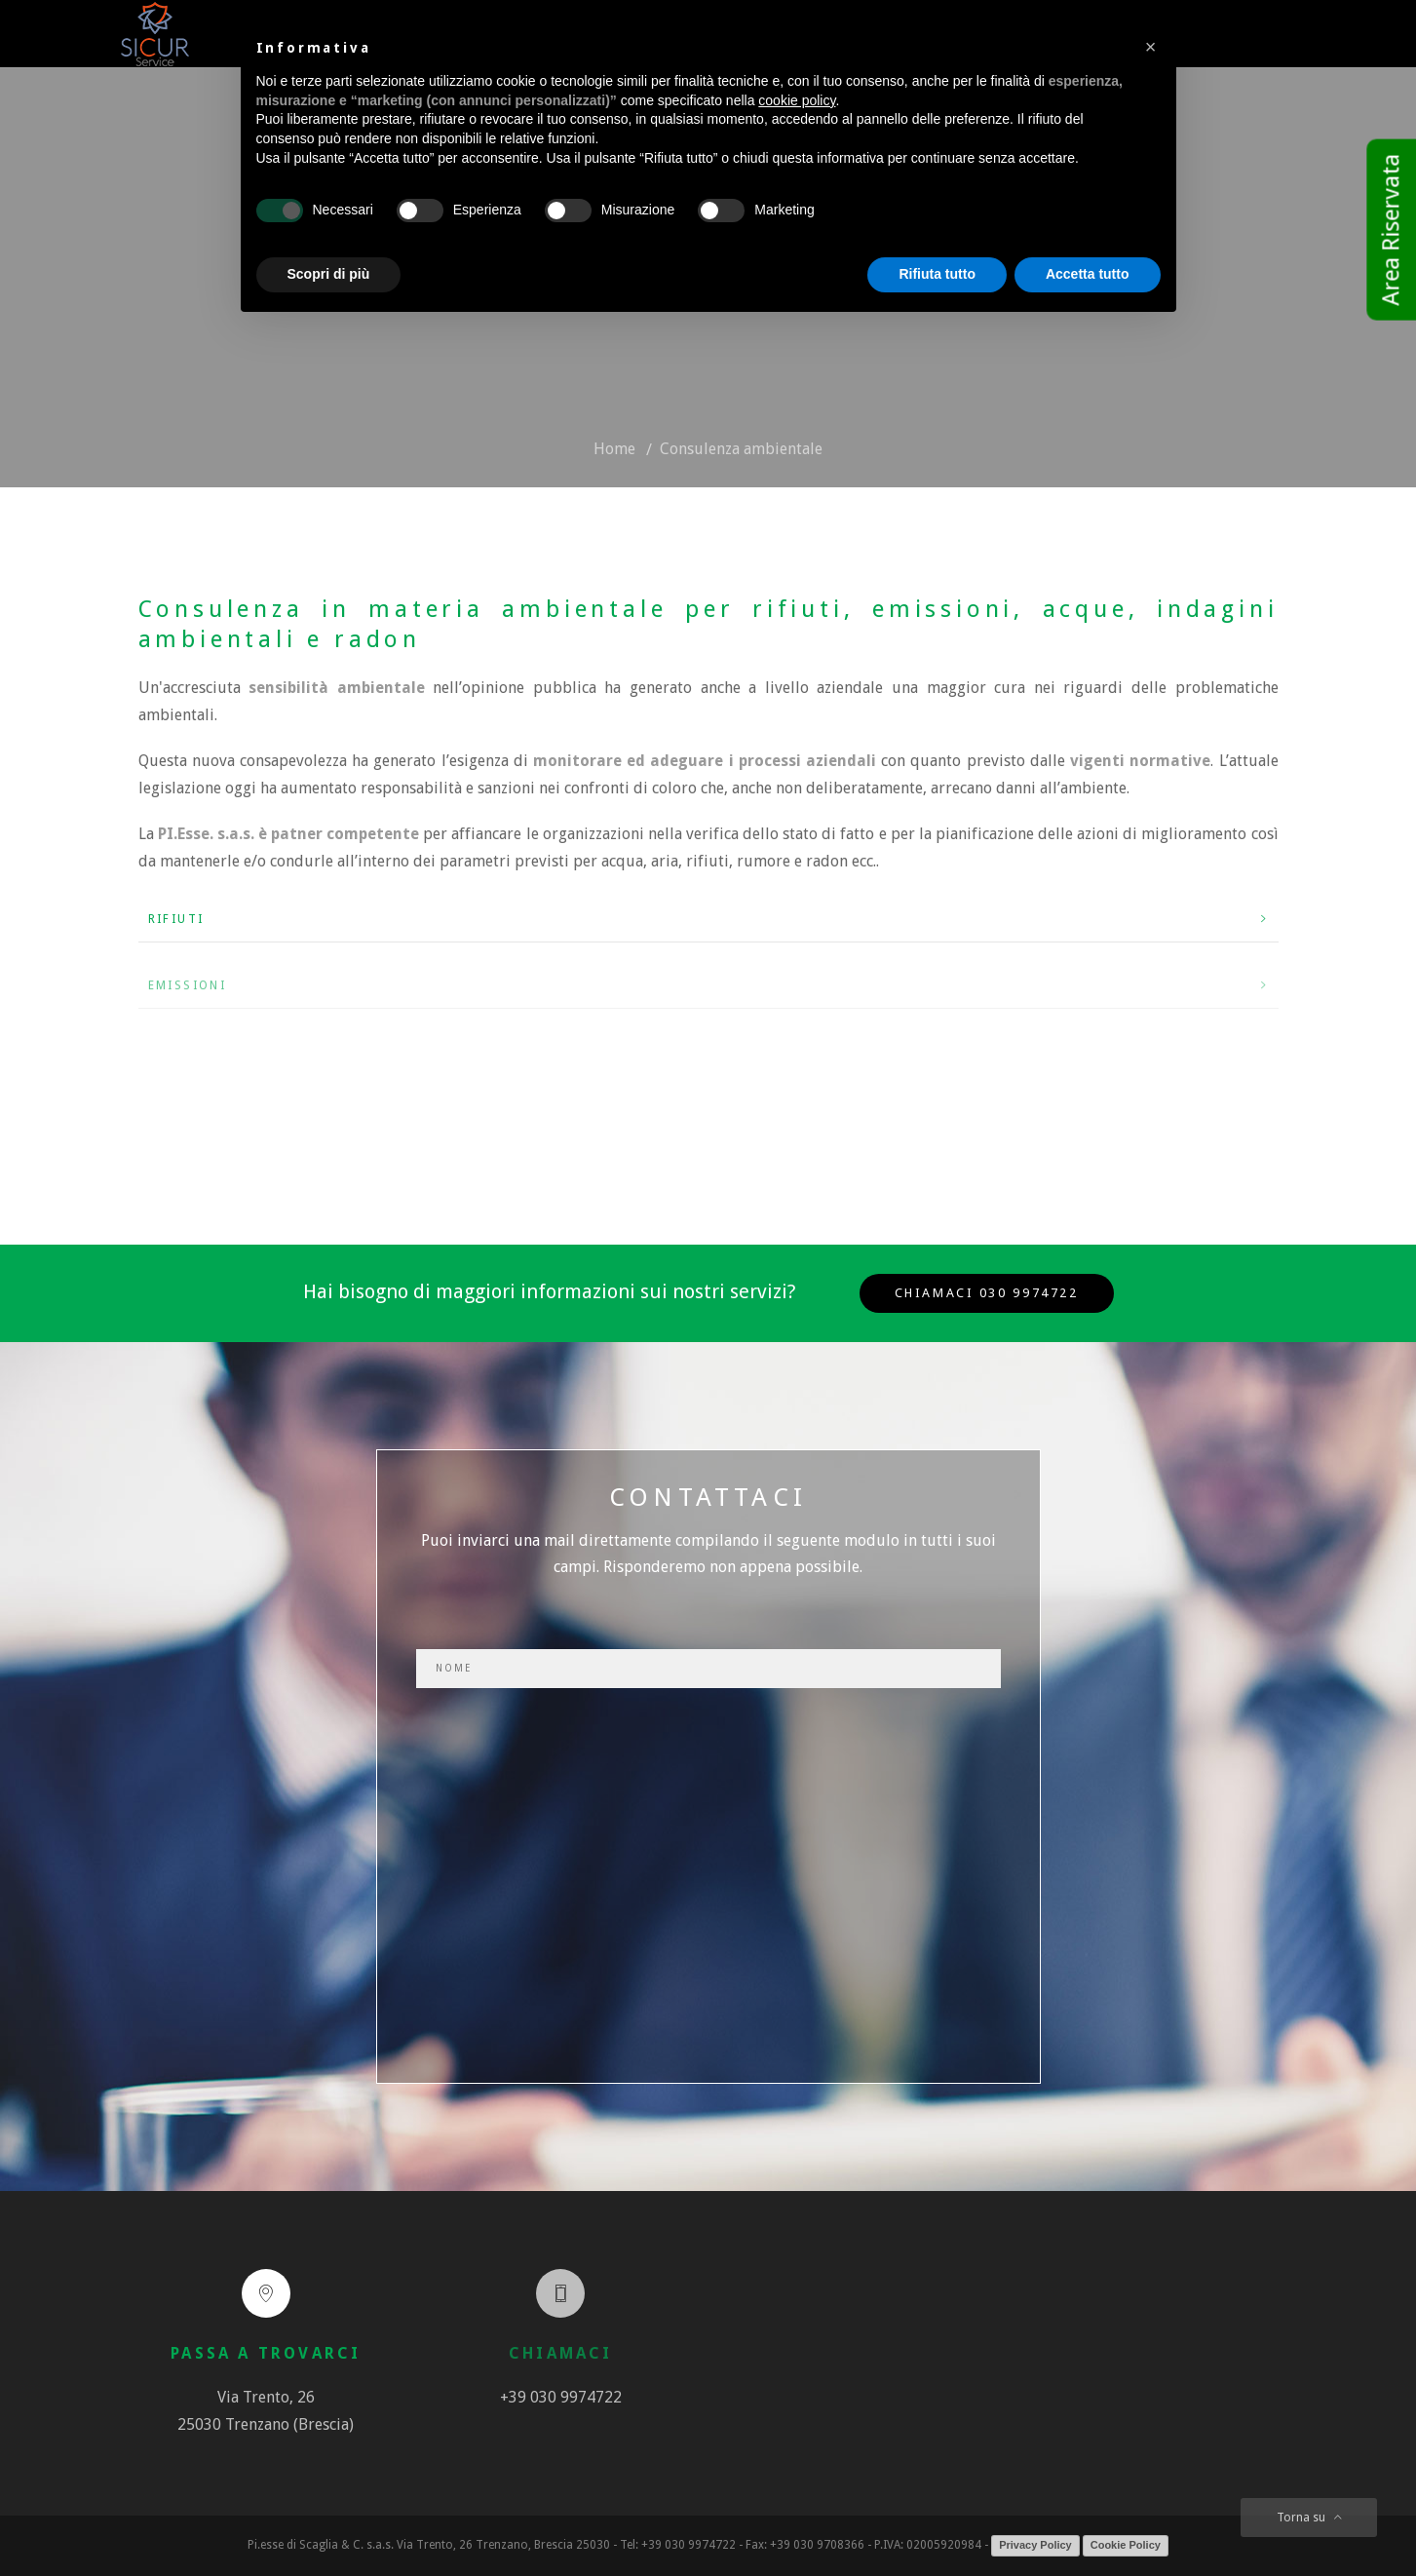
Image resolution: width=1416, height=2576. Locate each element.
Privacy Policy (1035, 2545)
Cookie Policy (1126, 2545)
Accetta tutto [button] (1087, 274)
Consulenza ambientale (741, 449)
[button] (1151, 46)
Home (614, 449)
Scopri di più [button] (328, 274)
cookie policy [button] (796, 100)
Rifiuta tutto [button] (937, 274)
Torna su (1309, 2517)
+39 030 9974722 (561, 2397)
